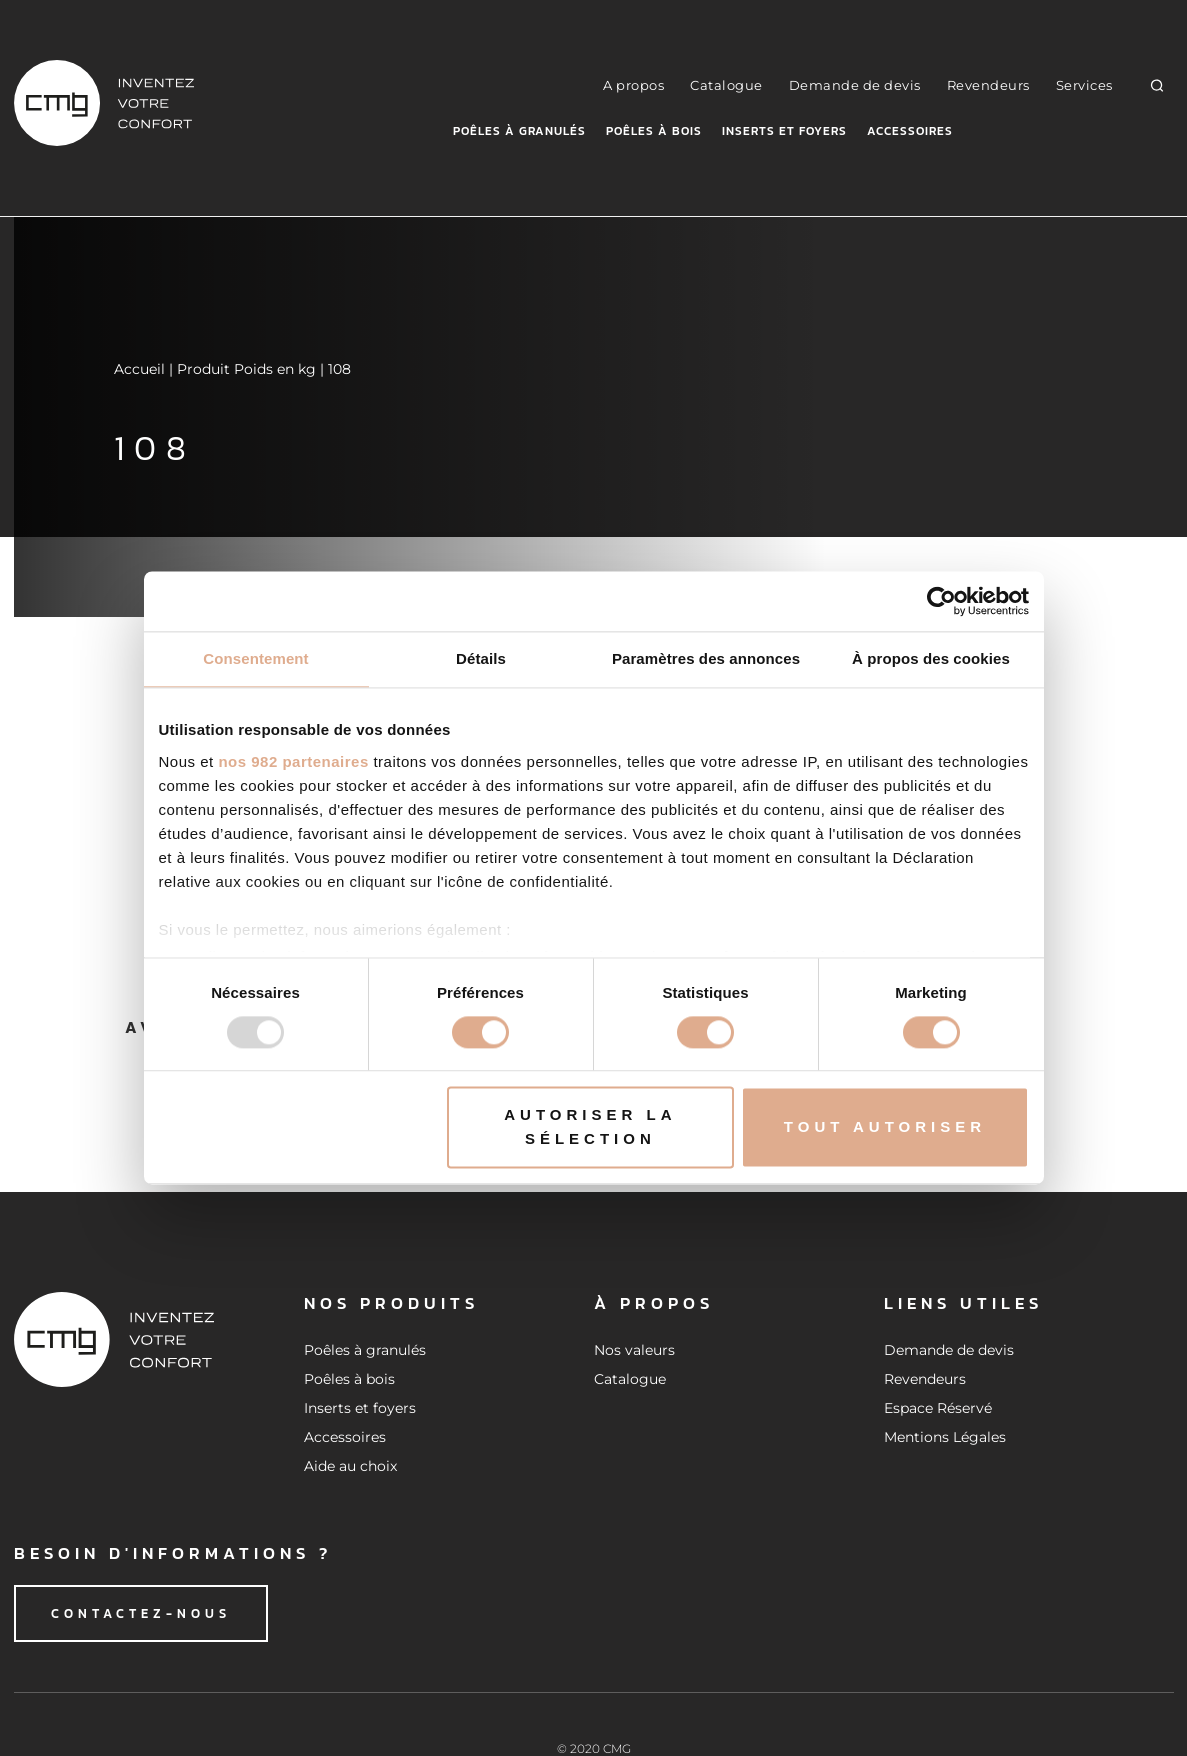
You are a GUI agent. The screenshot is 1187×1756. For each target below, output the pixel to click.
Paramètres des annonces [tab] (706, 658)
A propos (633, 85)
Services (1084, 85)
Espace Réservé (938, 1408)
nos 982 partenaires (293, 761)
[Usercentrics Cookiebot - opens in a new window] (941, 601)
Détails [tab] (481, 658)
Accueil (139, 369)
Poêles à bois (654, 131)
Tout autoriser (885, 1127)
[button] (1156, 84)
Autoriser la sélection (590, 1127)
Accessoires (910, 131)
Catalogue (726, 85)
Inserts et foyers (784, 131)
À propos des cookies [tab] (931, 658)
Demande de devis (855, 85)
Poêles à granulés (519, 131)
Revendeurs (988, 85)
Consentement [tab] (255, 658)
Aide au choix (350, 1466)
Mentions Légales (945, 1437)
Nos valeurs (634, 1350)
